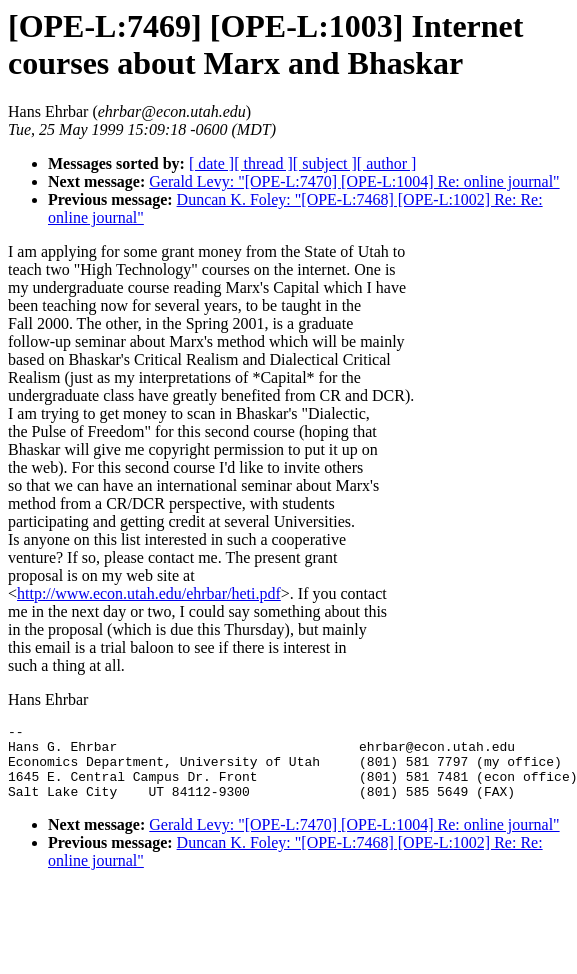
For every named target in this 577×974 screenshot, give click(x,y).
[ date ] (211, 163)
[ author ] (387, 163)
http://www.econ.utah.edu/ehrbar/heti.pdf (149, 593)
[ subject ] (325, 163)
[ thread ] (263, 163)
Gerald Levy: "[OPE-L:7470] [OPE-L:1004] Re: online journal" (354, 181)
